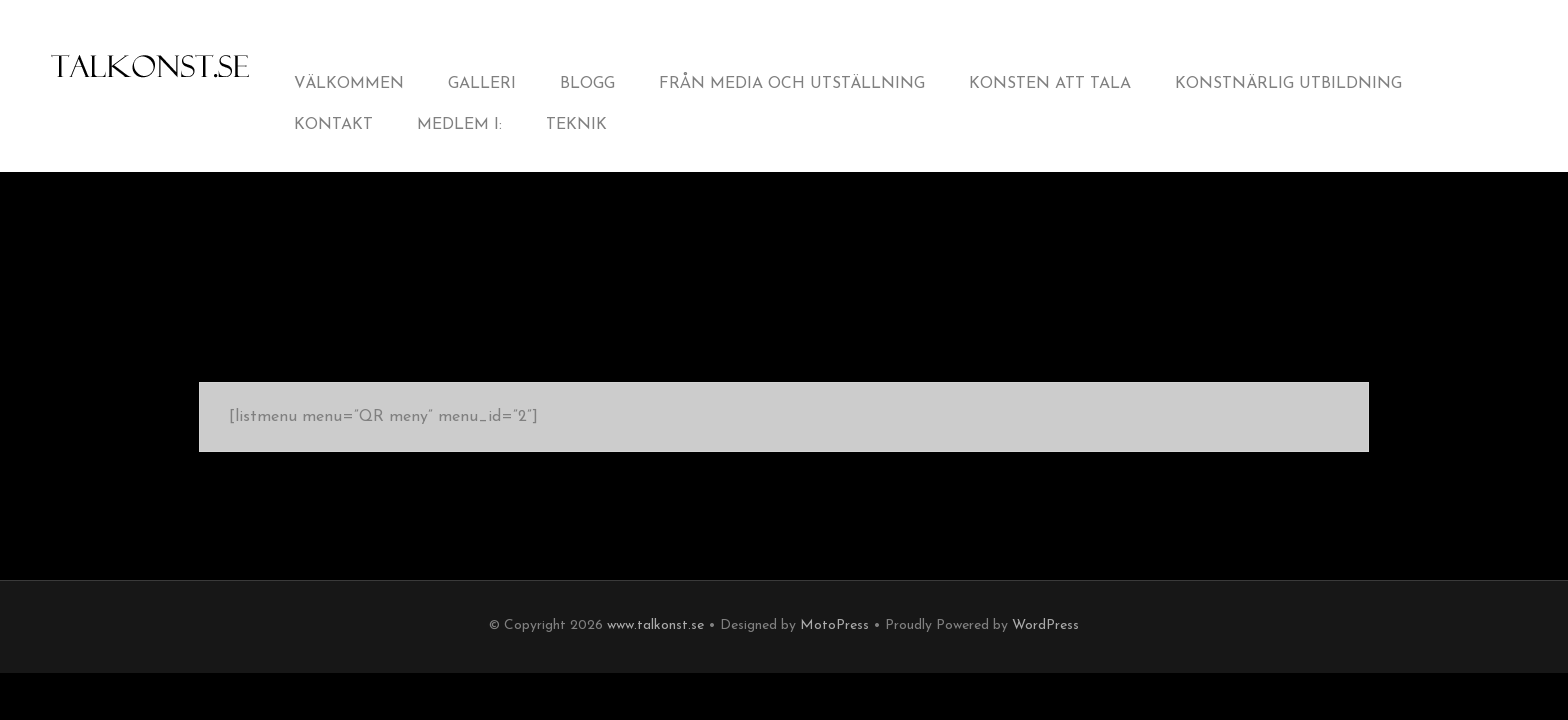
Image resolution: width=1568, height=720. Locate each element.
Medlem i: (459, 125)
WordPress (1045, 625)
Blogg (587, 84)
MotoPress (834, 625)
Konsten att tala (1050, 84)
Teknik (576, 125)
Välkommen (349, 84)
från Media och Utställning (792, 84)
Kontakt (333, 125)
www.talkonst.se (655, 625)
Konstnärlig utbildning (1288, 84)
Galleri (482, 84)
